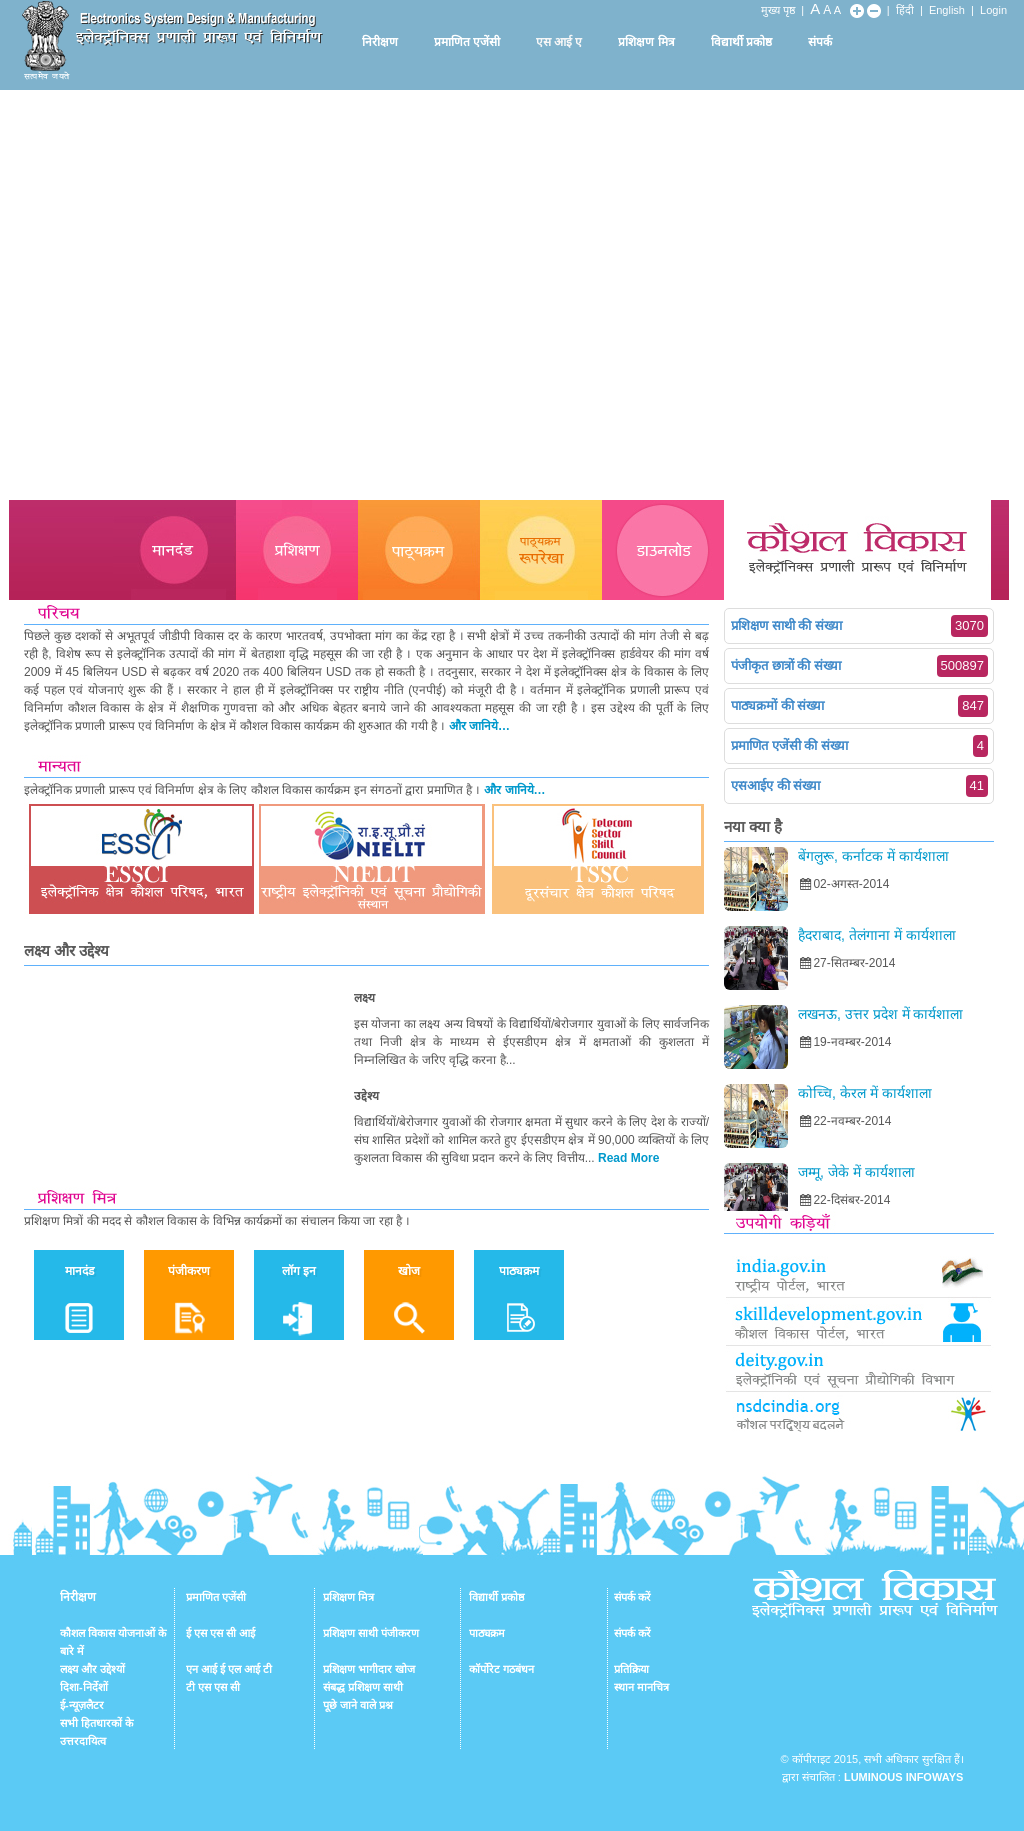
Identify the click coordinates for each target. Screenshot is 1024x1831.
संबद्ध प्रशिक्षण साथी (363, 1687)
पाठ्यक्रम (487, 1633)
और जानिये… (479, 726)
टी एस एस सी (213, 1687)
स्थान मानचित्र (641, 1687)
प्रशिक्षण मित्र (646, 42)
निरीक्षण (380, 42)
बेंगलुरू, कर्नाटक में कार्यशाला (873, 856)
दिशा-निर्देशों (84, 1687)
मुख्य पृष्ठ (778, 10)
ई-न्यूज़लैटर (82, 1705)
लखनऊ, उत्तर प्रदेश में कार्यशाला (880, 1014)
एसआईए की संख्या (859, 786)
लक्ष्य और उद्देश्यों (92, 1669)
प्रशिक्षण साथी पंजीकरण (371, 1633)
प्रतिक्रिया (631, 1669)
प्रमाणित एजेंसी (467, 42)
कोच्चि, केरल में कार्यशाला (865, 1093)
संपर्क (820, 42)
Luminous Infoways (903, 1777)
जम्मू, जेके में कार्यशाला (856, 1172)
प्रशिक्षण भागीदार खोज (369, 1669)
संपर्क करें (632, 1597)
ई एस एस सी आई (220, 1633)
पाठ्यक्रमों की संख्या (859, 706)
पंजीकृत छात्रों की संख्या (859, 666)
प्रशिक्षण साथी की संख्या (859, 626)
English (947, 10)
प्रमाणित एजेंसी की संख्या (859, 746)
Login (993, 10)
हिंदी (905, 10)
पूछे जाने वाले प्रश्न (358, 1705)
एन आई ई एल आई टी (229, 1669)
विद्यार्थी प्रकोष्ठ (741, 42)
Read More (628, 1158)
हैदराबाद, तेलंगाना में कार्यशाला (877, 935)
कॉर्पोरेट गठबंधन (501, 1669)
